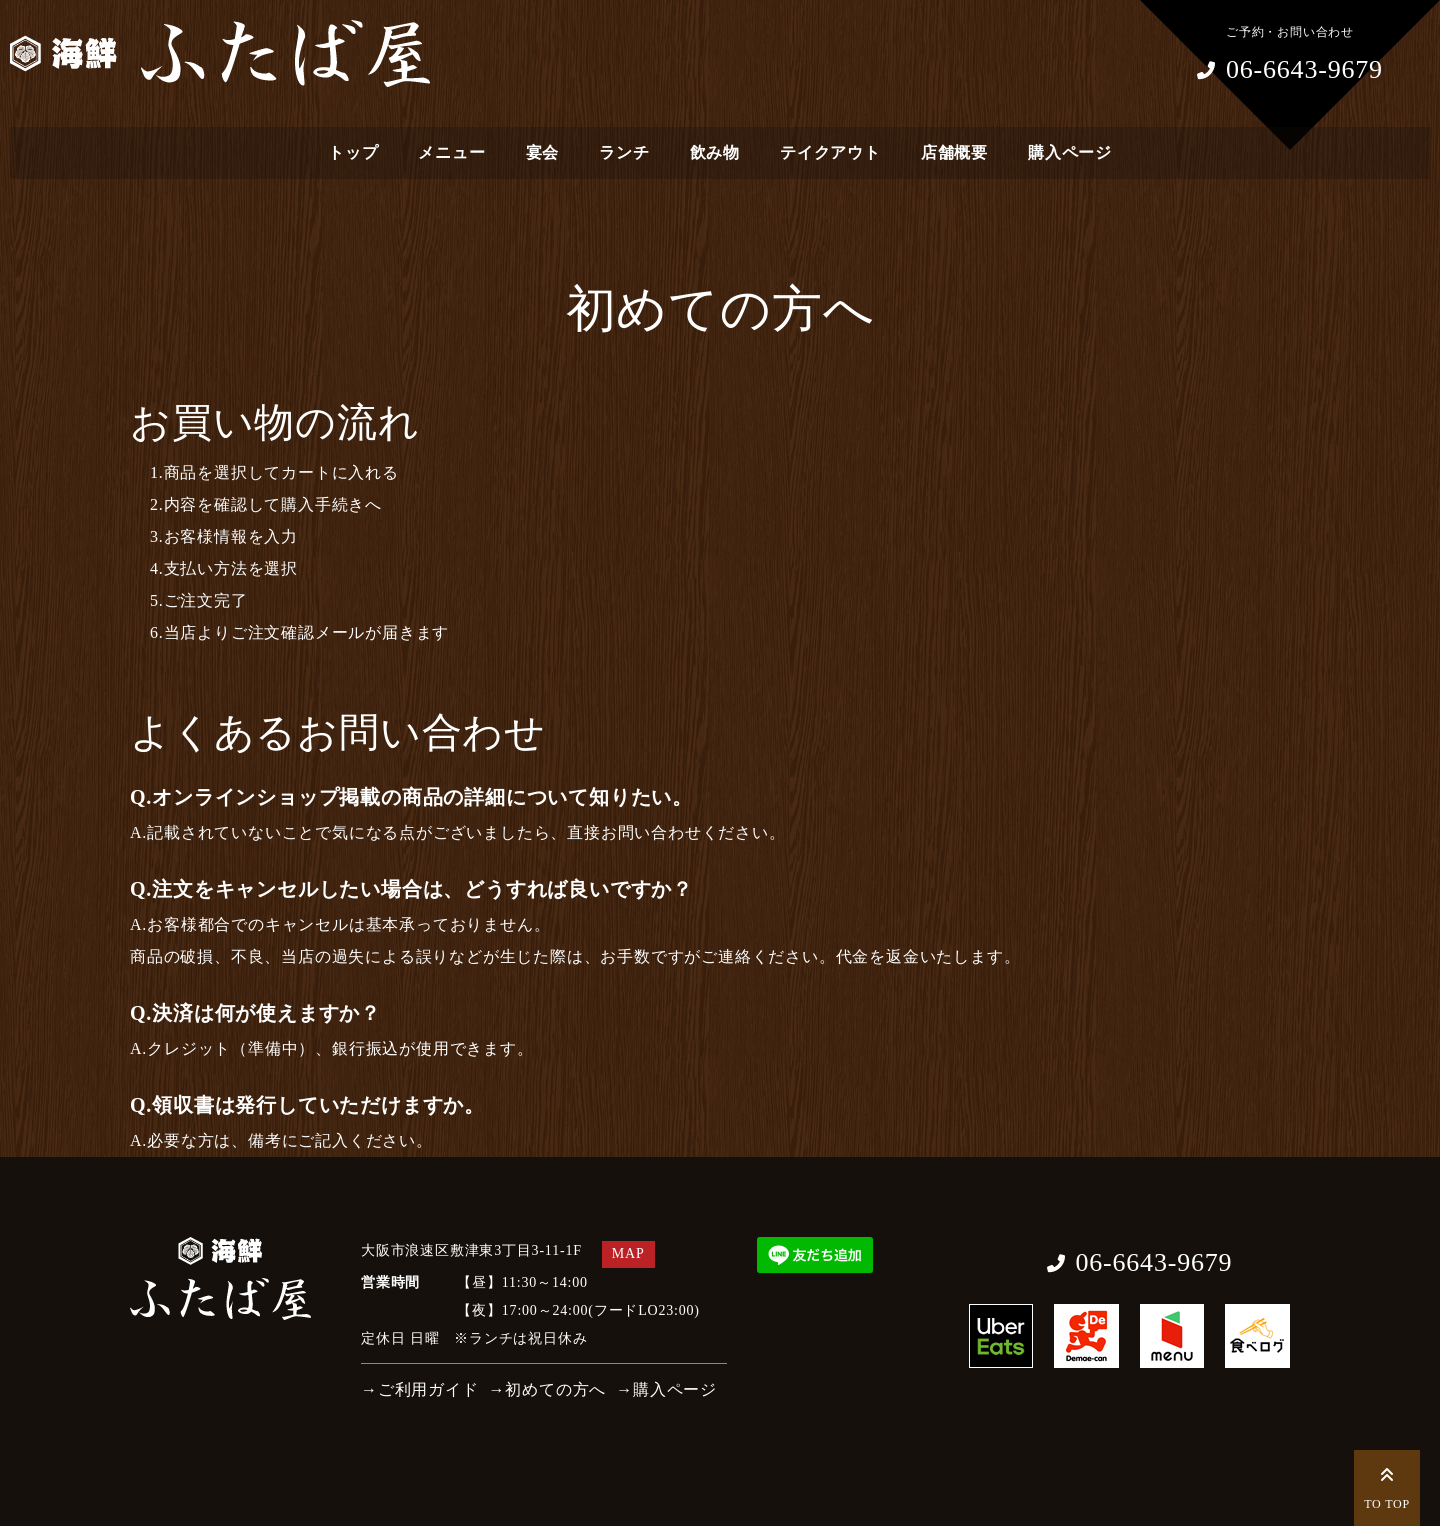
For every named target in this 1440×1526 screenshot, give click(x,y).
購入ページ (1070, 152)
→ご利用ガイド (420, 1389)
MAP (628, 1253)
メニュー (451, 152)
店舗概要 (954, 152)
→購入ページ (666, 1389)
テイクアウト (830, 152)
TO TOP (1387, 1485)
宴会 (543, 152)
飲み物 (715, 152)
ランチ (624, 152)
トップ (353, 152)
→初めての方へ (548, 1389)
